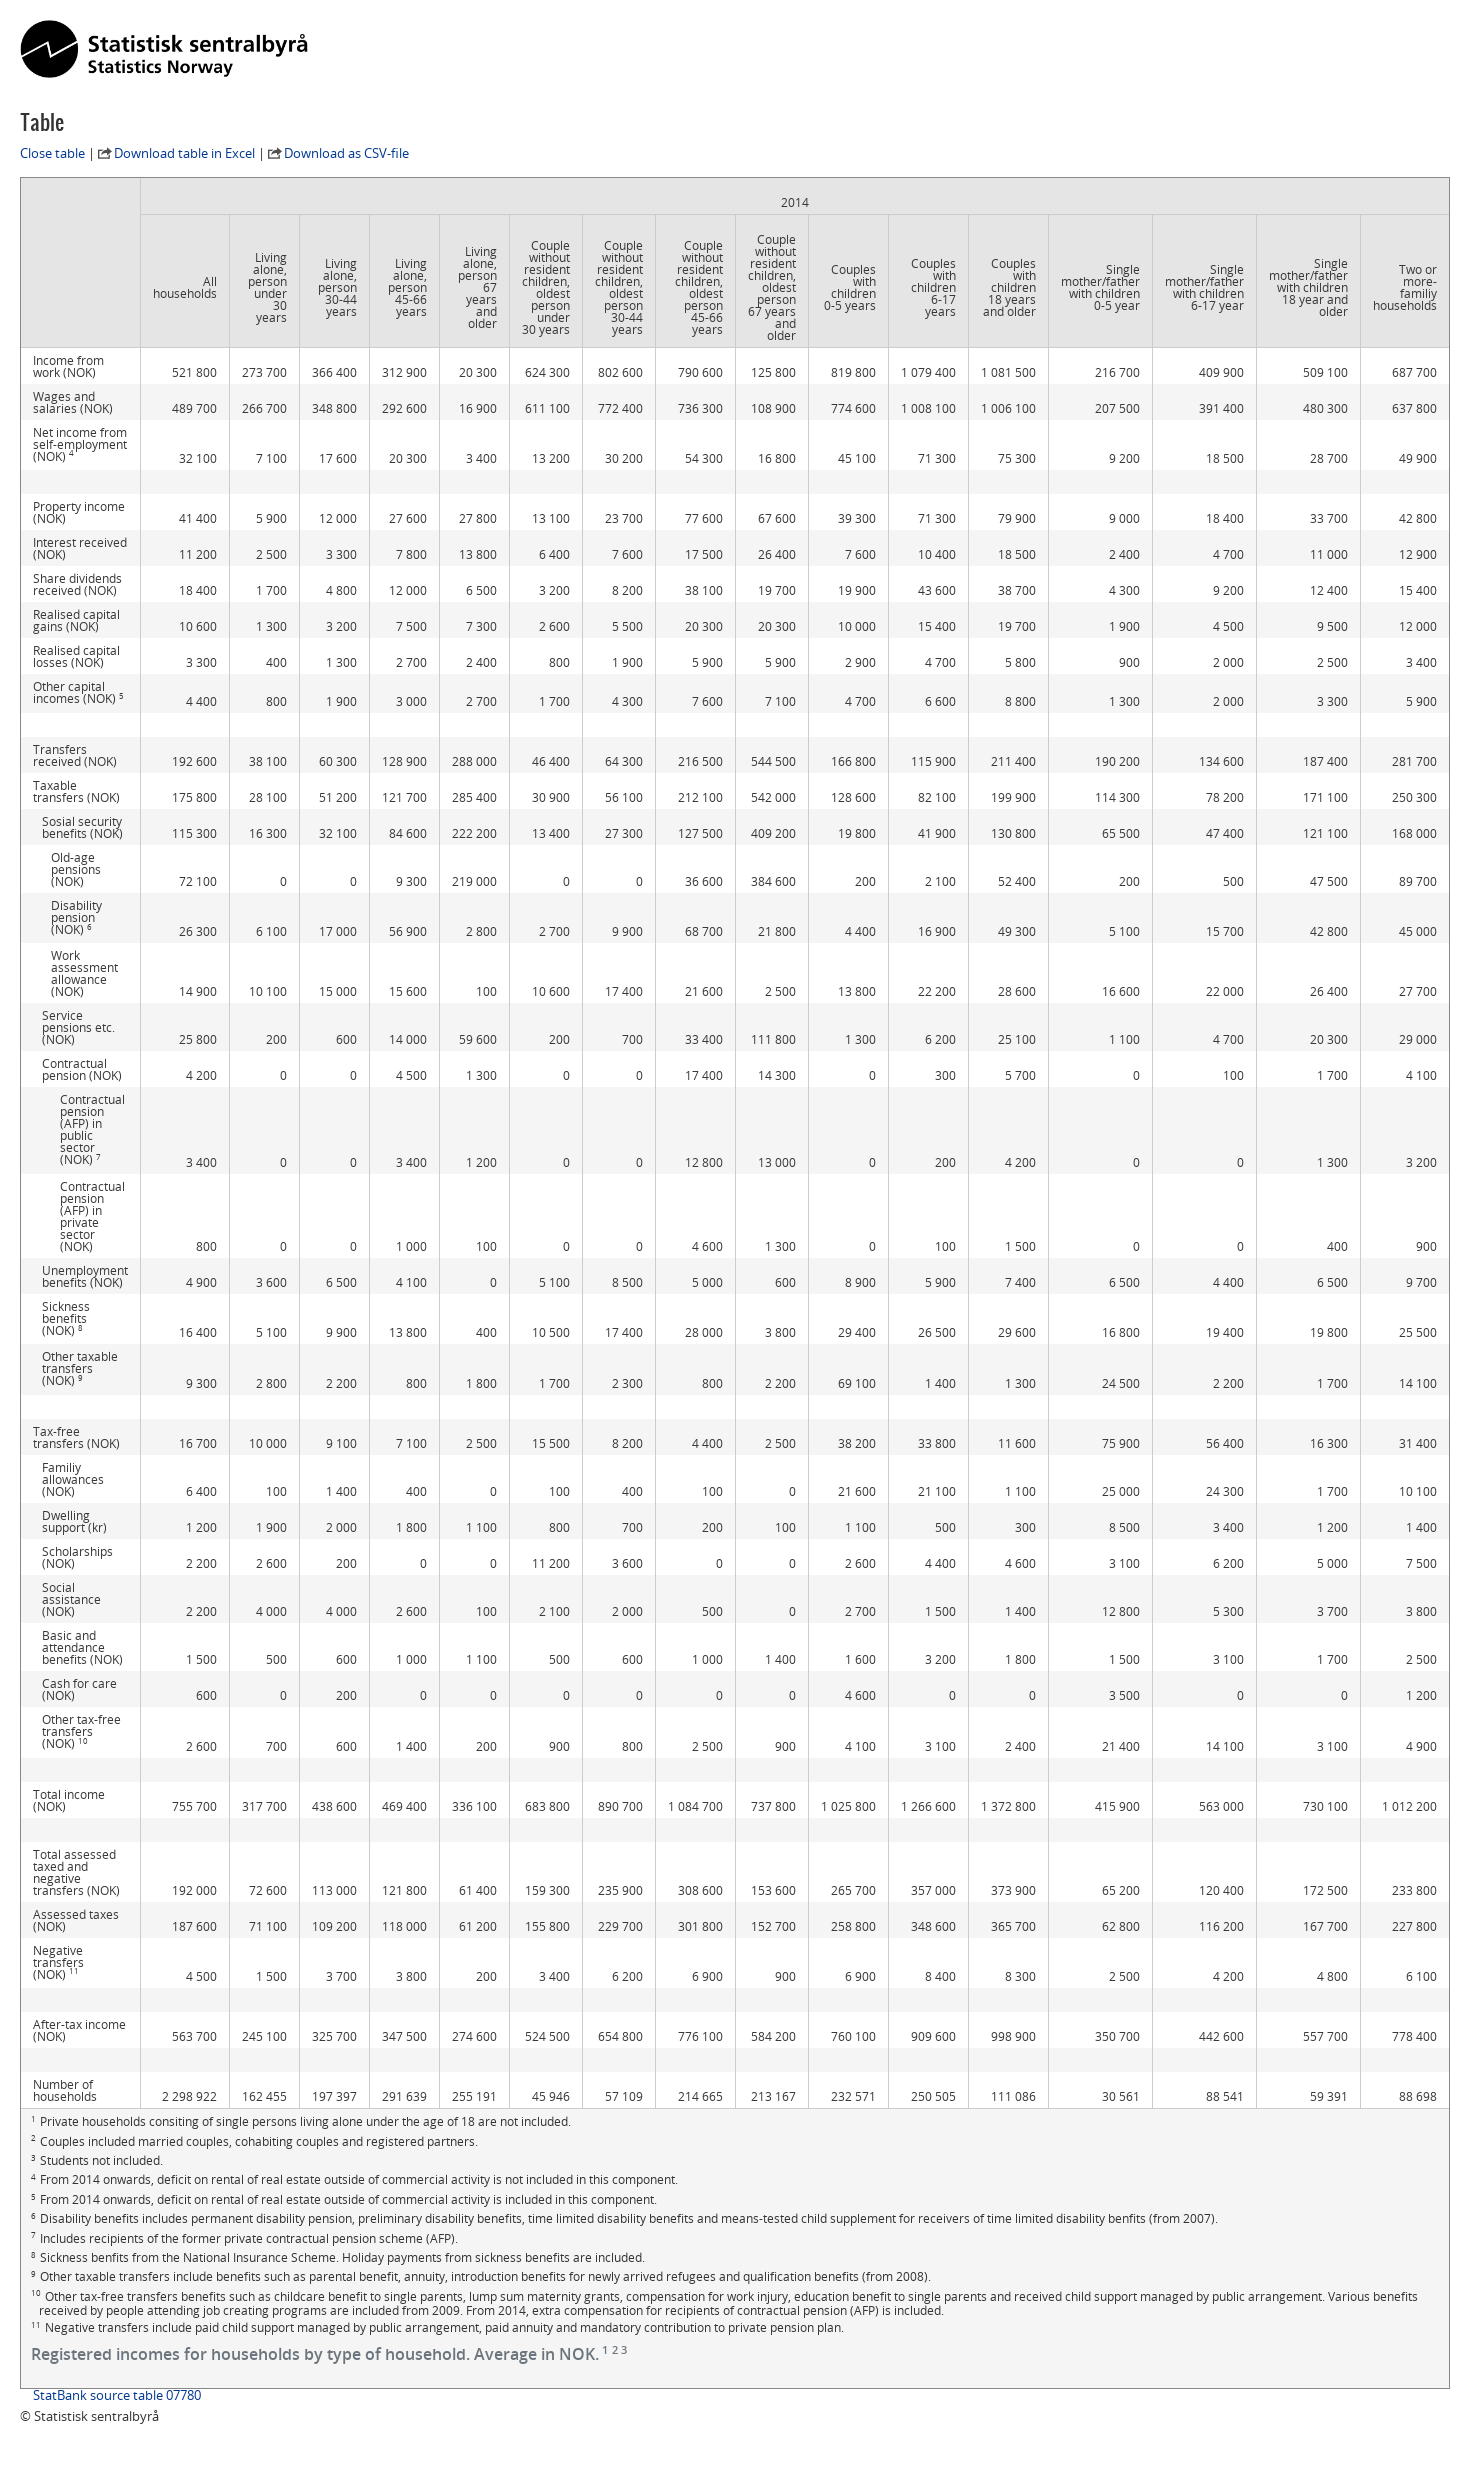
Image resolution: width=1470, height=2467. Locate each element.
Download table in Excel (184, 153)
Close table (52, 153)
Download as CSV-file (346, 153)
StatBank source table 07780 (117, 2395)
